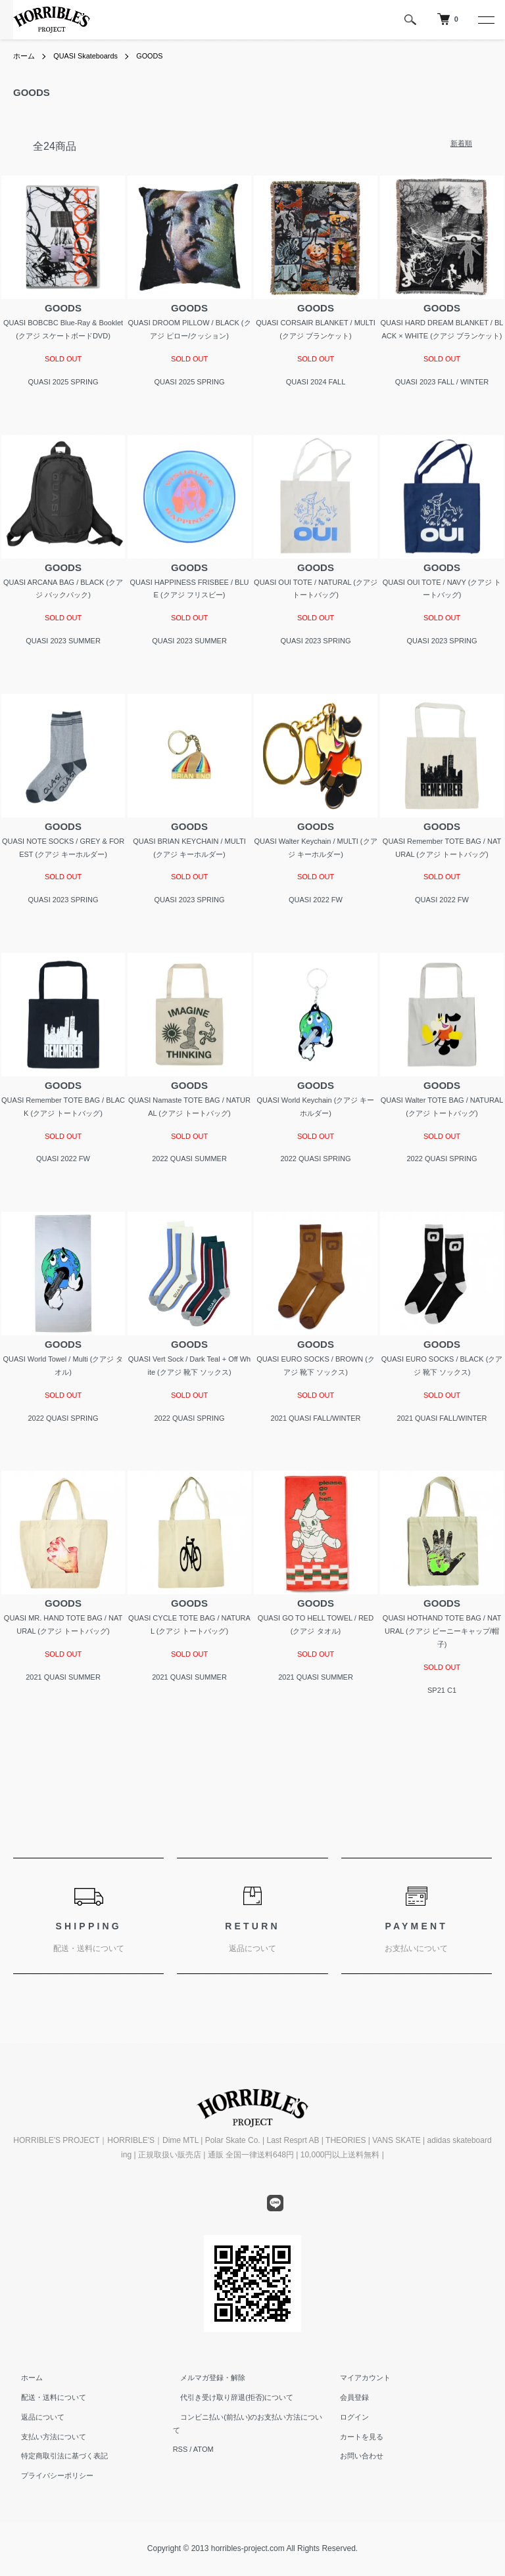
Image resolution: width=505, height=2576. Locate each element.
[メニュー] (485, 19)
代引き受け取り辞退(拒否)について (229, 2397)
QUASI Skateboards (90, 55)
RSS (180, 2437)
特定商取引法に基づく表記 (56, 2456)
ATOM (203, 2437)
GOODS (160, 55)
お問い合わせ (353, 2456)
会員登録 (346, 2397)
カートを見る (353, 2437)
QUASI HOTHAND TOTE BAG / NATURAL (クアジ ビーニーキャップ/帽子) (442, 1631)
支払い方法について (45, 2437)
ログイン (346, 2417)
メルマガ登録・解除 (205, 2377)
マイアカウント (357, 2377)
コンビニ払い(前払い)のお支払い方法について (247, 2417)
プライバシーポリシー (49, 2475)
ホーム (25, 55)
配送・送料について (45, 2397)
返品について (35, 2417)
